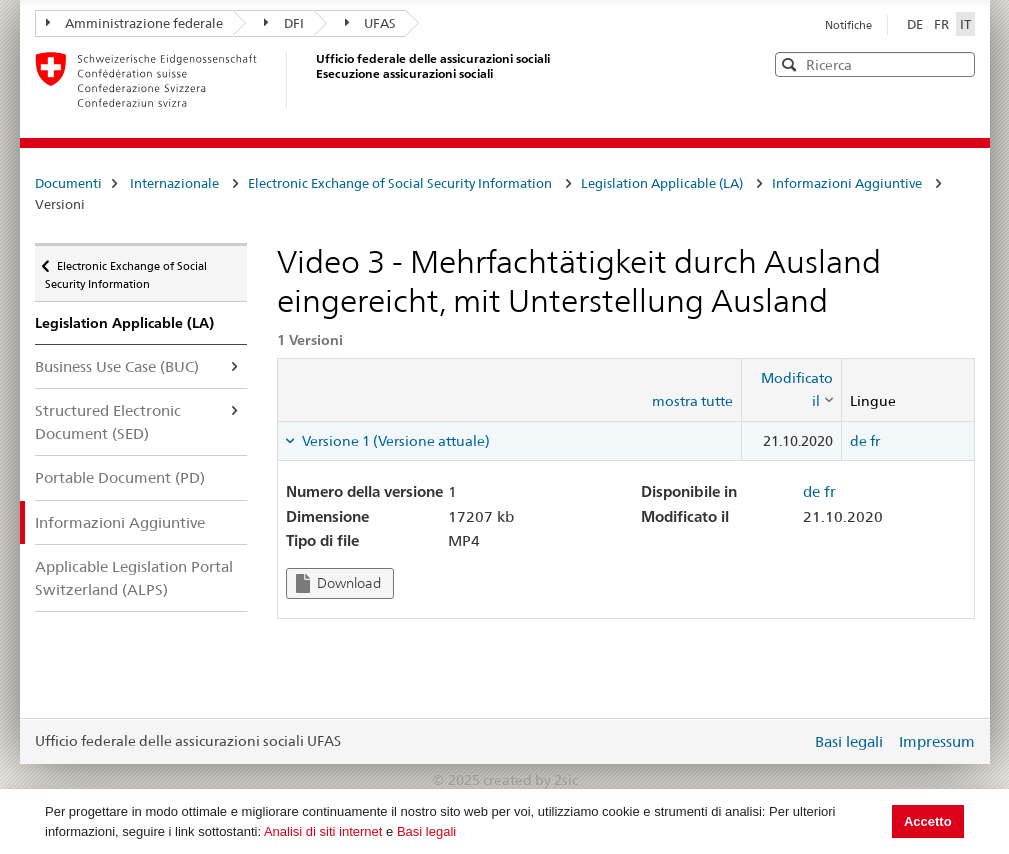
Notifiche (848, 25)
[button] (958, 63)
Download (338, 583)
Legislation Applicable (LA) (662, 183)
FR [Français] (943, 24)
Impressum (937, 741)
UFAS (371, 23)
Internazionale (174, 183)
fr (875, 441)
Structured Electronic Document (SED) (108, 422)
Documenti (68, 183)
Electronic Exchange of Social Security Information (400, 183)
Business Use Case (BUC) (117, 366)
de (858, 441)
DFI (284, 23)
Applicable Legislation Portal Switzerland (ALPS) (134, 578)
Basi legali (426, 831)
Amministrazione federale (135, 23)
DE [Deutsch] (916, 24)
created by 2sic (530, 780)
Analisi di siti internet (323, 831)
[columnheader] (792, 389)
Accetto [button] (928, 821)
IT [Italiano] (965, 24)
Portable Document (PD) (120, 477)
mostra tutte (692, 401)
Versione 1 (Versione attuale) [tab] (394, 441)
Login (792, 741)
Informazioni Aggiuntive (847, 183)
